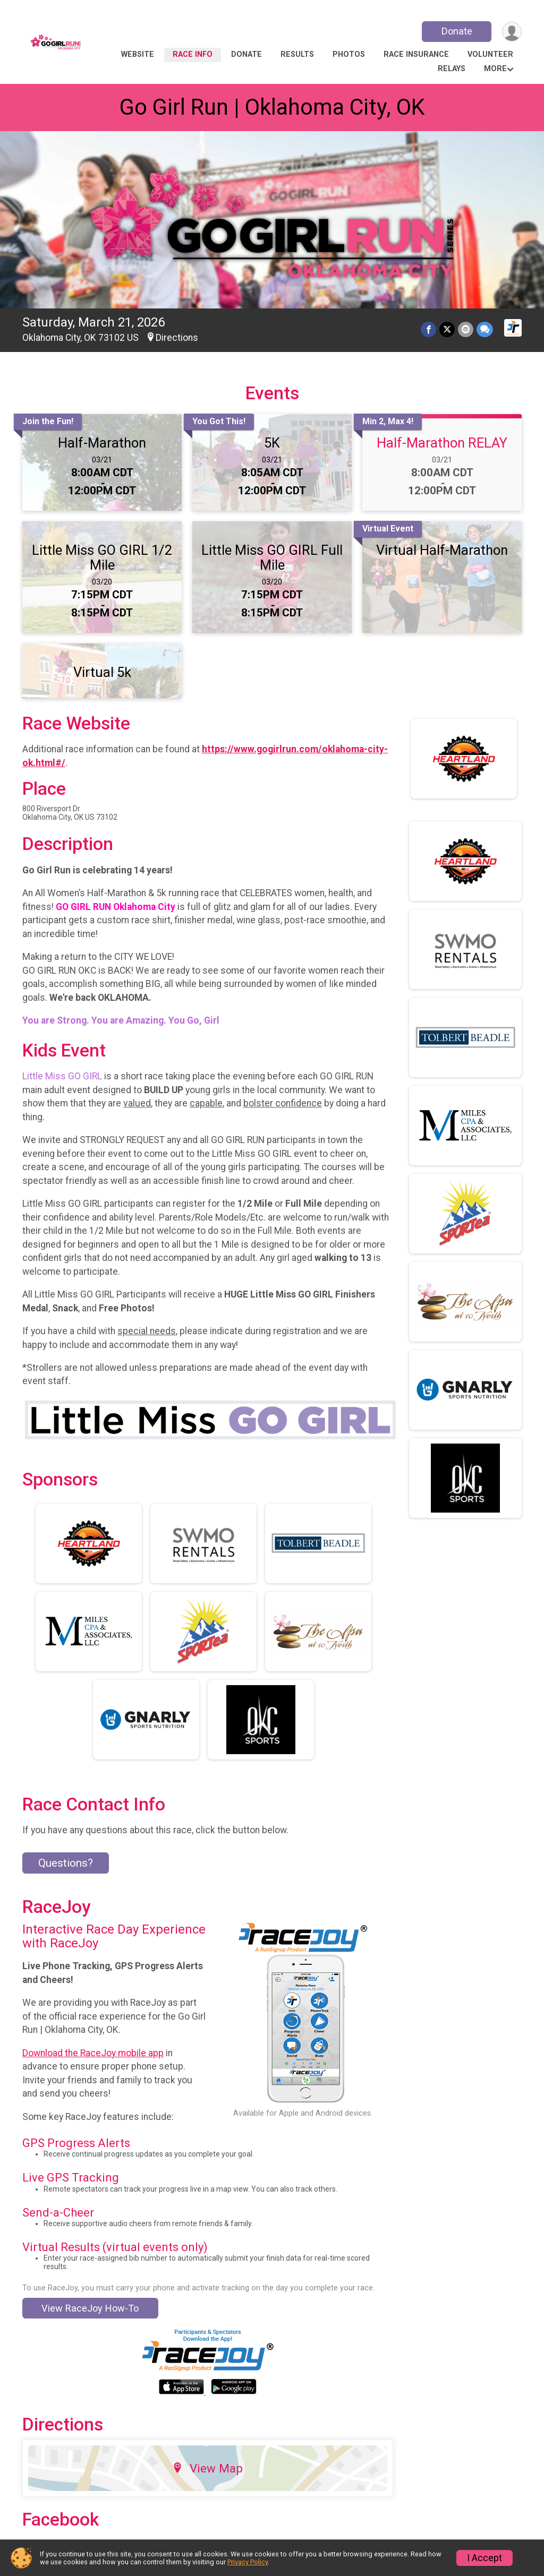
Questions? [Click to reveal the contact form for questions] (65, 1863)
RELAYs (451, 68)
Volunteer (490, 54)
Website (137, 54)
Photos (349, 54)
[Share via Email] (465, 329)
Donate (456, 31)
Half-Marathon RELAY (442, 443)
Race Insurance (416, 54)
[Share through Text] (485, 329)
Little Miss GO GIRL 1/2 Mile (102, 557)
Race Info (192, 54)
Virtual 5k (102, 672)
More (495, 68)
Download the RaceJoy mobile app (93, 2053)
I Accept (484, 2558)
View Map (207, 2468)
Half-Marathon (102, 443)
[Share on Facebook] (428, 329)
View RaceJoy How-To (90, 2308)
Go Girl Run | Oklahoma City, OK (272, 107)
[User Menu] (512, 31)
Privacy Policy (247, 2562)
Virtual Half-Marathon (442, 550)
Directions (177, 337)
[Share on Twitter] (447, 329)
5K (272, 443)
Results (297, 54)
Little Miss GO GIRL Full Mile (272, 557)
